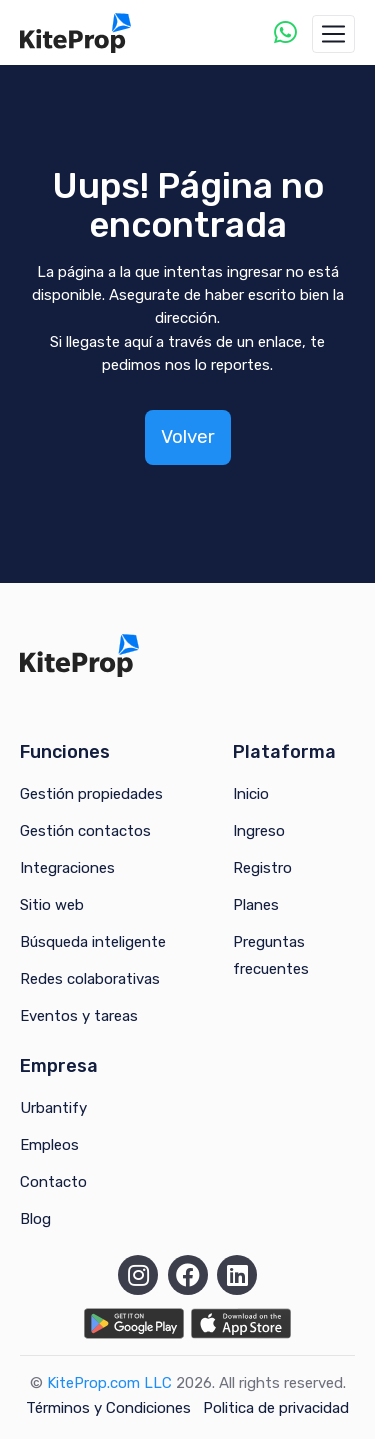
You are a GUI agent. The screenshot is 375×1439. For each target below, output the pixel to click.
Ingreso (259, 831)
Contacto (53, 1182)
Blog (35, 1219)
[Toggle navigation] (333, 34)
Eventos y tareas (79, 1016)
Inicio (251, 794)
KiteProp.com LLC (109, 1383)
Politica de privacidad (276, 1408)
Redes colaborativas (90, 979)
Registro (262, 868)
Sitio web (52, 905)
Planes (256, 905)
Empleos (49, 1145)
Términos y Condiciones (108, 1408)
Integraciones (67, 868)
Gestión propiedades (91, 794)
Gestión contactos (85, 831)
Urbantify (53, 1108)
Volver (188, 436)
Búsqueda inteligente (93, 942)
